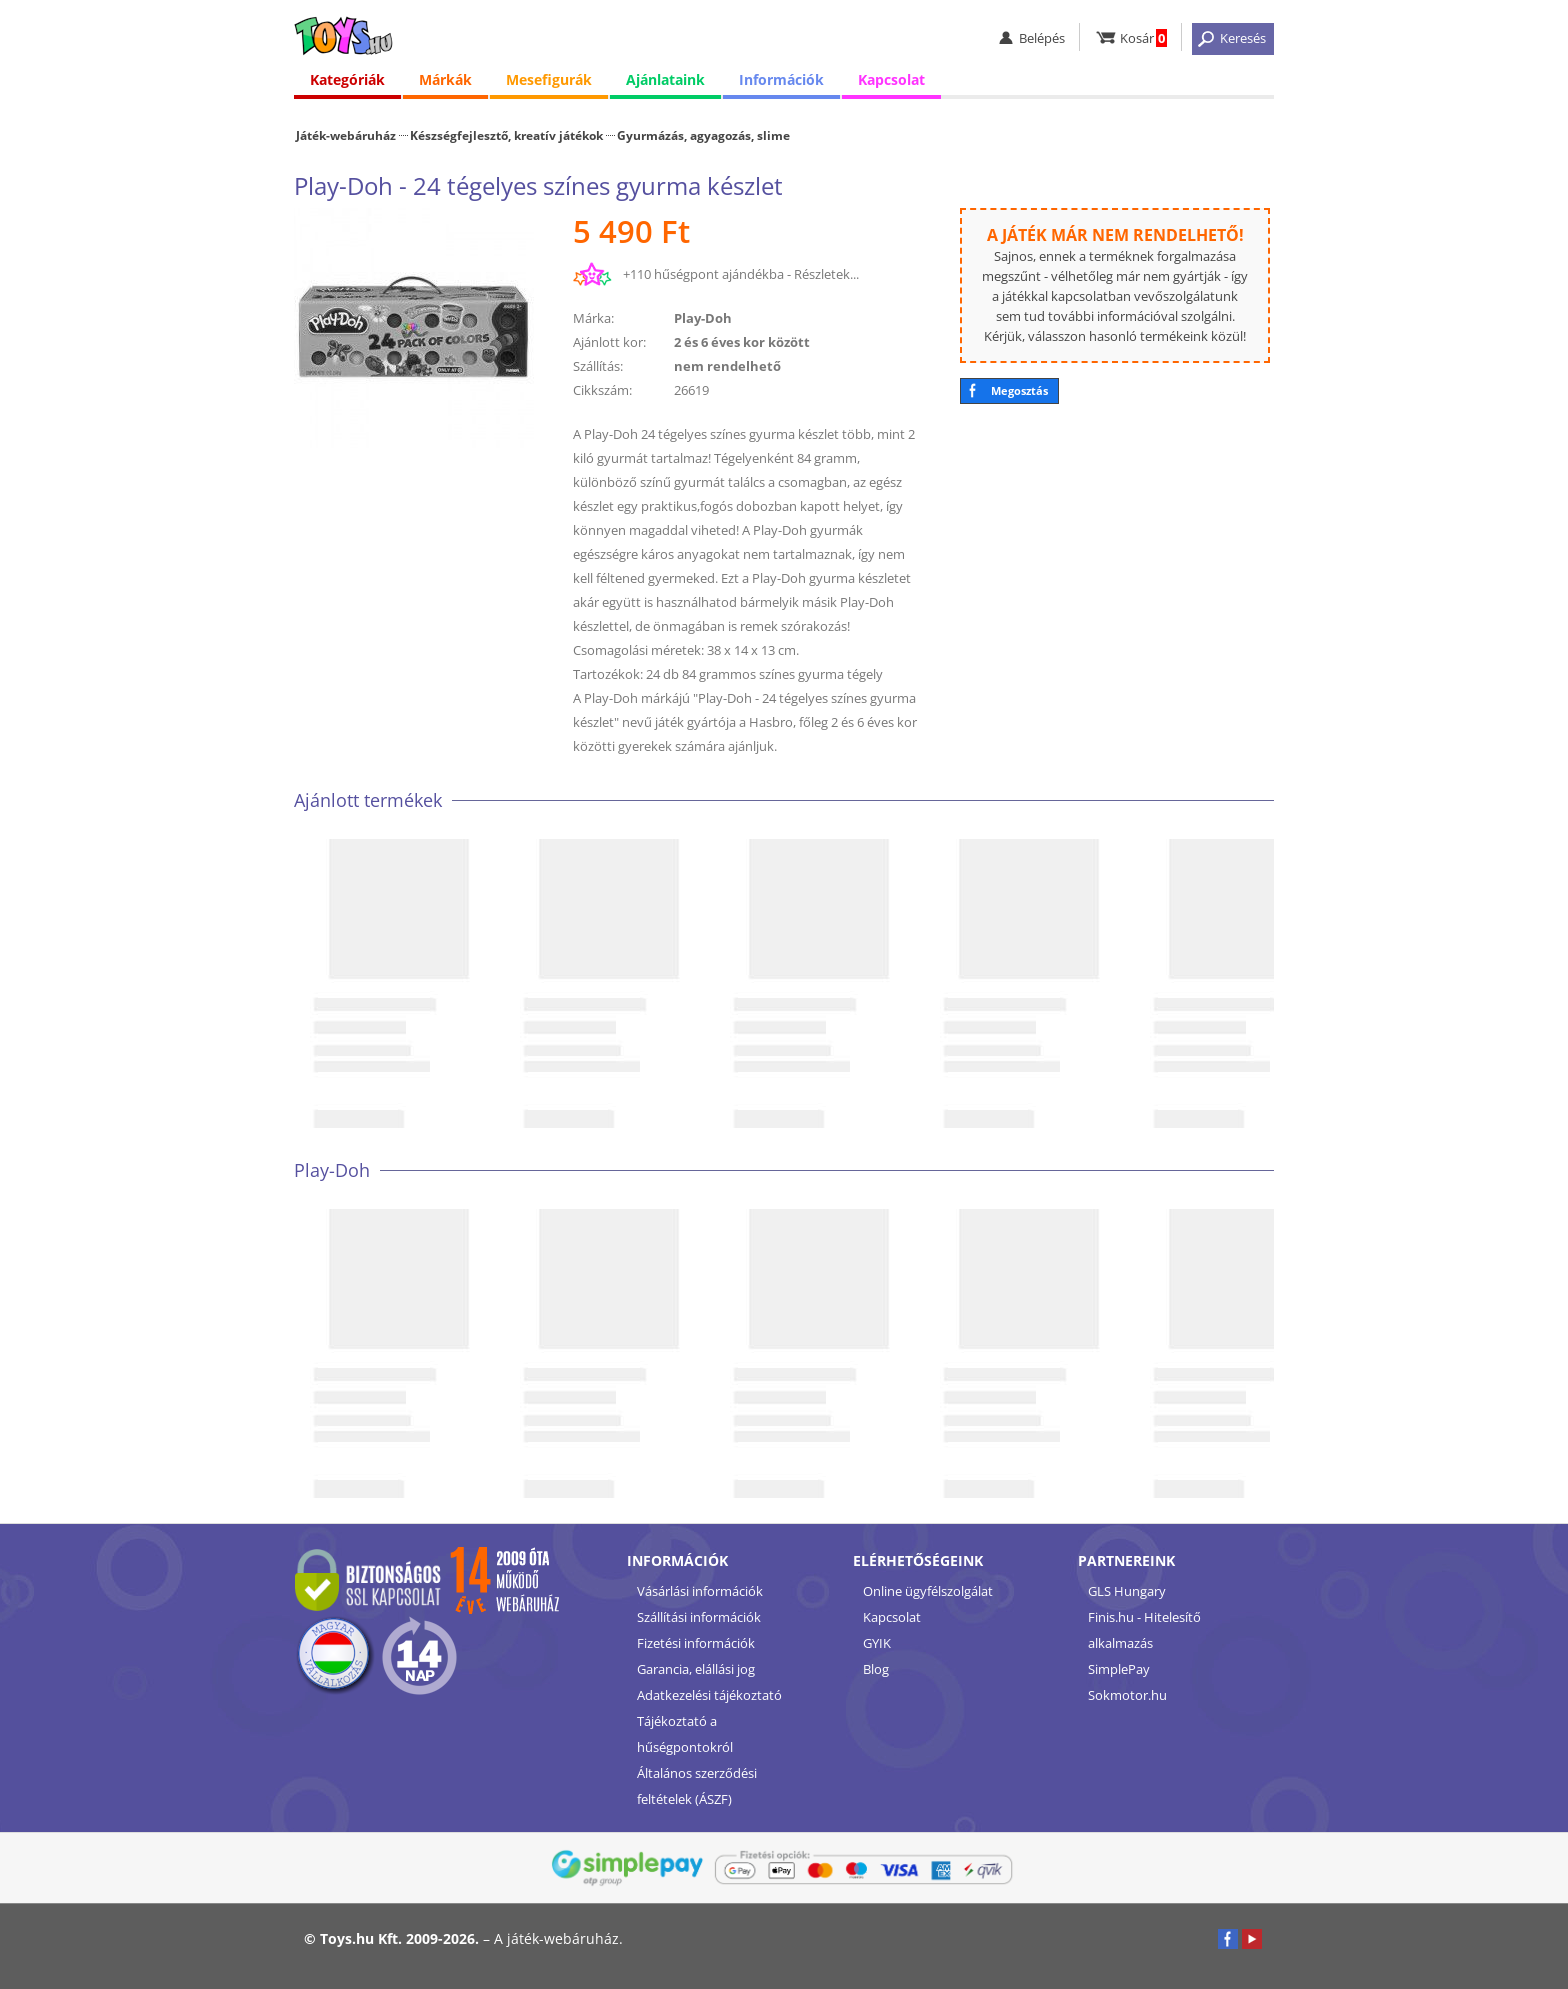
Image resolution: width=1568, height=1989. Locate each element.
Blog (876, 1669)
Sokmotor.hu (1127, 1695)
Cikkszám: (602, 390)
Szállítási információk (699, 1617)
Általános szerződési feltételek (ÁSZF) (697, 1786)
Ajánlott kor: (609, 342)
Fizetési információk (696, 1643)
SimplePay (1119, 1669)
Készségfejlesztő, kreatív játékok (506, 135)
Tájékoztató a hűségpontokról (685, 1734)
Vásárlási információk (700, 1591)
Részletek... (826, 274)
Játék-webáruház (346, 135)
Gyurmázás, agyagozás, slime (703, 135)
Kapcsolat (891, 79)
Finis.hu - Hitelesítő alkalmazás (1144, 1630)
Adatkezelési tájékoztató (709, 1695)
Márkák (445, 79)
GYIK (877, 1643)
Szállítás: (598, 366)
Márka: (593, 318)
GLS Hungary (1127, 1591)
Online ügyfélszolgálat (928, 1591)
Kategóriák (347, 79)
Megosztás (1019, 390)
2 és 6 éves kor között (742, 342)
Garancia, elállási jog (696, 1669)
